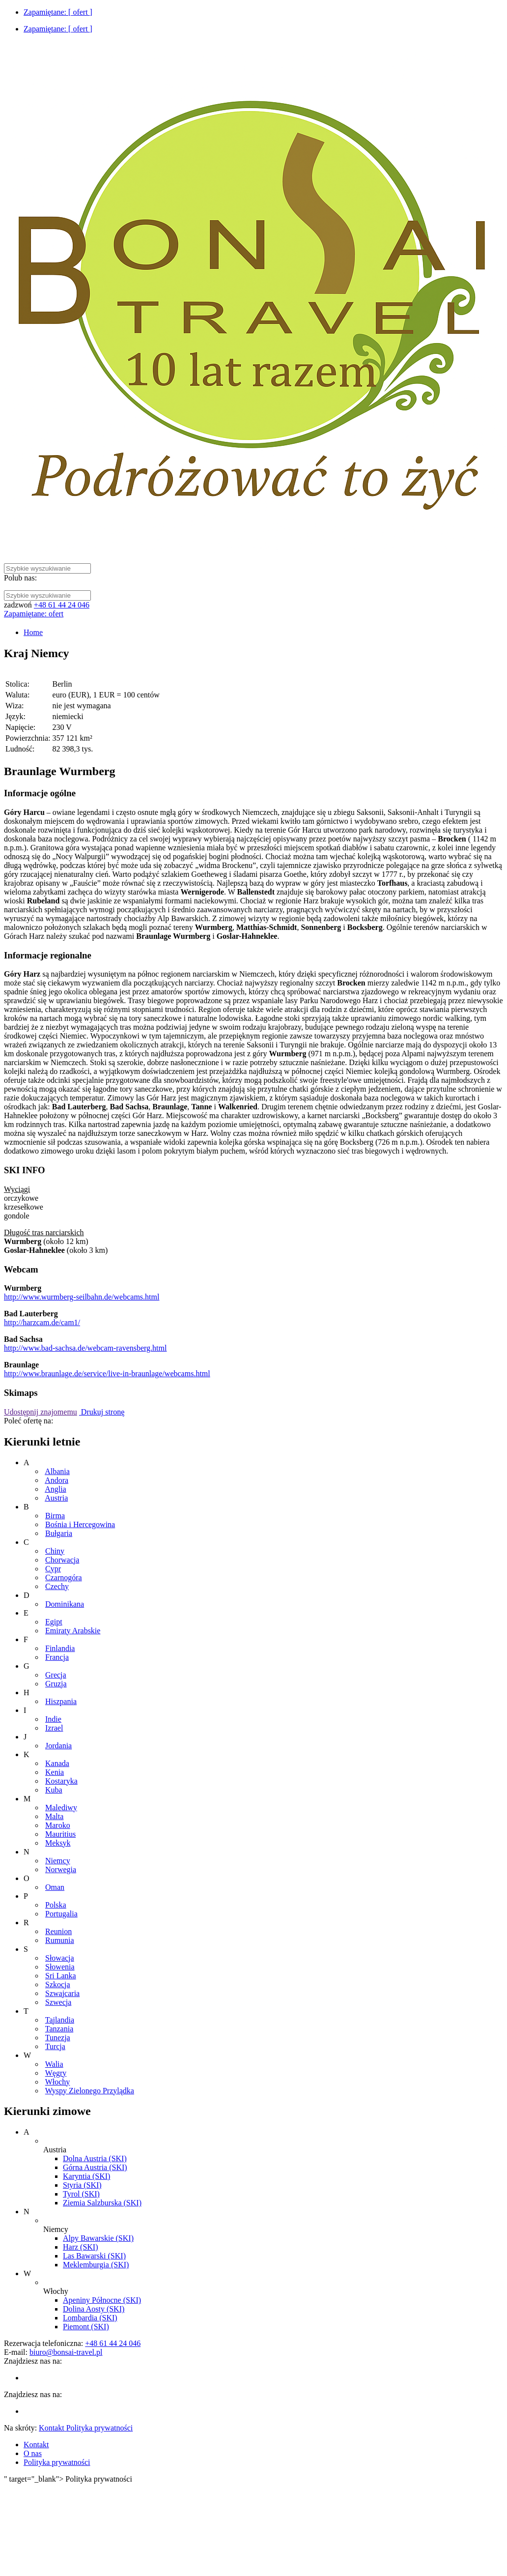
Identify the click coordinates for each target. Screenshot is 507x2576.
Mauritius (60, 1834)
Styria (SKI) (82, 2185)
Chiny (54, 1551)
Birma (55, 1515)
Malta (54, 1816)
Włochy (57, 2082)
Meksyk (58, 1843)
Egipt (53, 1622)
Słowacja (59, 1958)
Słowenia (60, 1967)
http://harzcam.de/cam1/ (42, 1322)
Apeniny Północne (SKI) (102, 2300)
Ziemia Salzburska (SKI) (102, 2203)
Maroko (57, 1825)
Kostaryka (61, 1781)
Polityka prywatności (57, 2462)
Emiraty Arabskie (72, 1630)
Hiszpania (61, 1701)
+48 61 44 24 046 (61, 605)
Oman (54, 1887)
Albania (57, 1471)
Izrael (54, 1728)
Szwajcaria (62, 1993)
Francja (57, 1657)
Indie (53, 1719)
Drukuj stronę (101, 1412)
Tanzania (59, 2029)
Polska (55, 1905)
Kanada (57, 1763)
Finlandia (60, 1648)
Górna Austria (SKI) (95, 2167)
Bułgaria (58, 1533)
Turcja (55, 2046)
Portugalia (61, 1914)
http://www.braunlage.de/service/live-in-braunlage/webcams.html (107, 1373)
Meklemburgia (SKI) (96, 2264)
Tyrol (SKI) (81, 2194)
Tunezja (57, 2037)
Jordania (58, 1745)
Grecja (55, 1675)
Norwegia (60, 1869)
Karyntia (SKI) (86, 2176)
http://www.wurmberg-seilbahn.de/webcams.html (81, 1297)
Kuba (53, 1790)
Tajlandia (59, 2020)
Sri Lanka (60, 1975)
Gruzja (56, 1683)
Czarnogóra (63, 1577)
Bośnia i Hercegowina (80, 1524)
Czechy (57, 1586)
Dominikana (64, 1604)
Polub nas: (20, 578)
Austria (56, 1498)
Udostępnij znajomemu (40, 1412)
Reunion (58, 1931)
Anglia (55, 1489)
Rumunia (59, 1940)
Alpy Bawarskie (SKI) (98, 2238)
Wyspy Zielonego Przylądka (89, 2090)
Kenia (54, 1772)
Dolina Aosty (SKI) (93, 2309)
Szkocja (57, 1984)
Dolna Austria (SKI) (95, 2158)
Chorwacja (62, 1560)
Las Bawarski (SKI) (94, 2256)
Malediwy (61, 1807)
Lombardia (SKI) (90, 2318)
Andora (56, 1480)
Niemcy (57, 1860)
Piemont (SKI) (86, 2326)
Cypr (53, 1568)
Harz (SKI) (80, 2247)
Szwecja (58, 2002)
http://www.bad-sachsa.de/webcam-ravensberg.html (85, 1348)
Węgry (56, 2073)
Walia (54, 2064)
